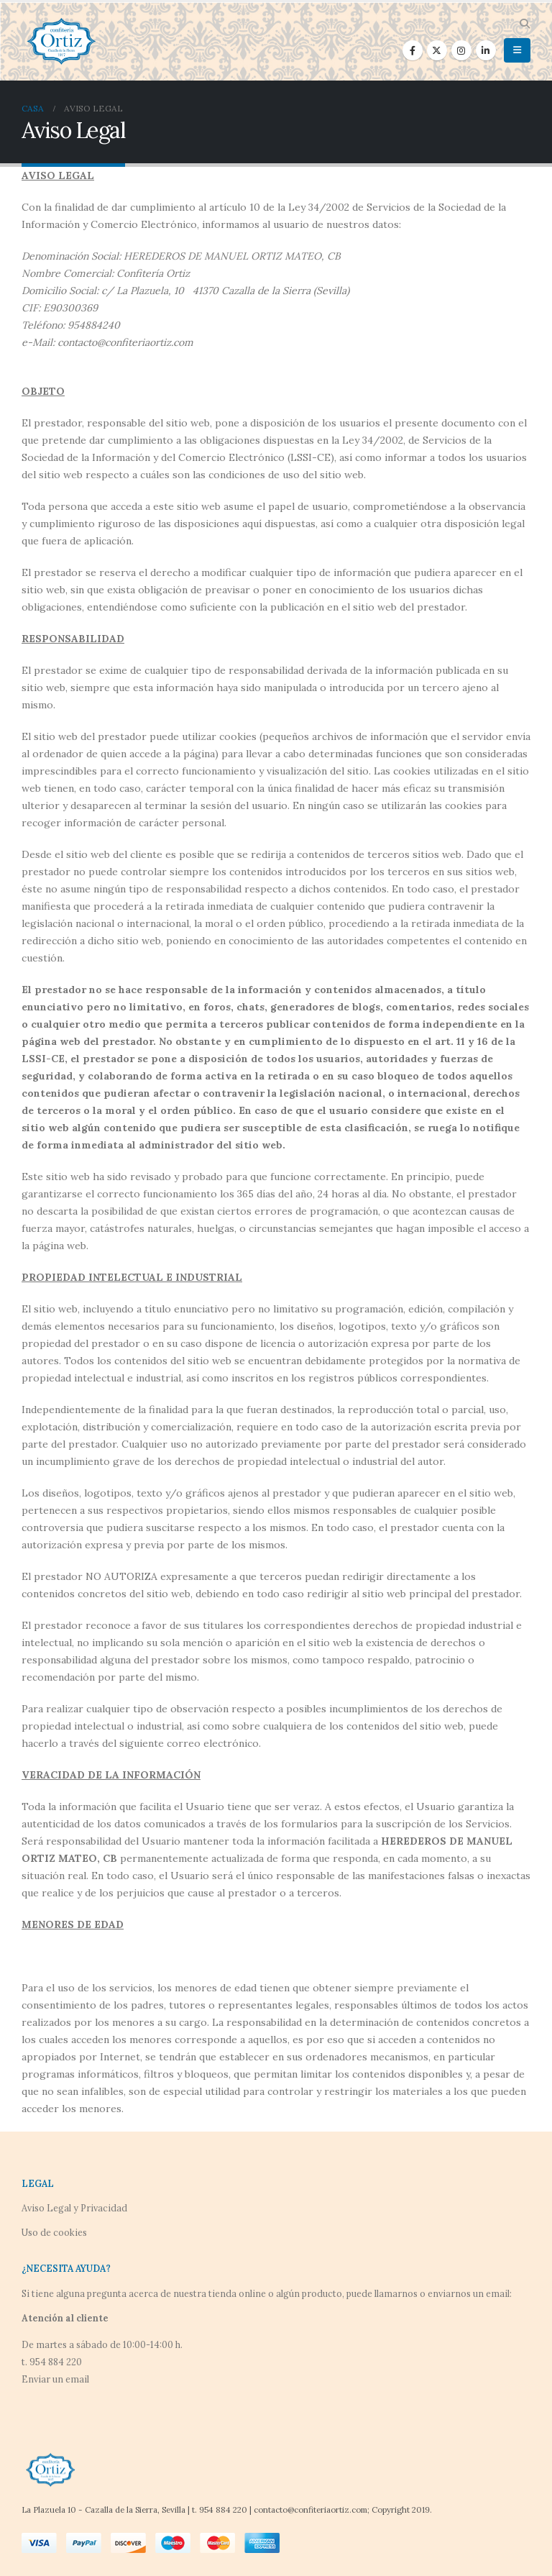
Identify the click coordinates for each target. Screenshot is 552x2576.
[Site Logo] (61, 41)
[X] (437, 50)
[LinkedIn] (486, 50)
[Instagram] (461, 50)
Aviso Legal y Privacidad (74, 2208)
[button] (524, 23)
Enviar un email (55, 2379)
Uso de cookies (54, 2232)
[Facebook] (412, 50)
